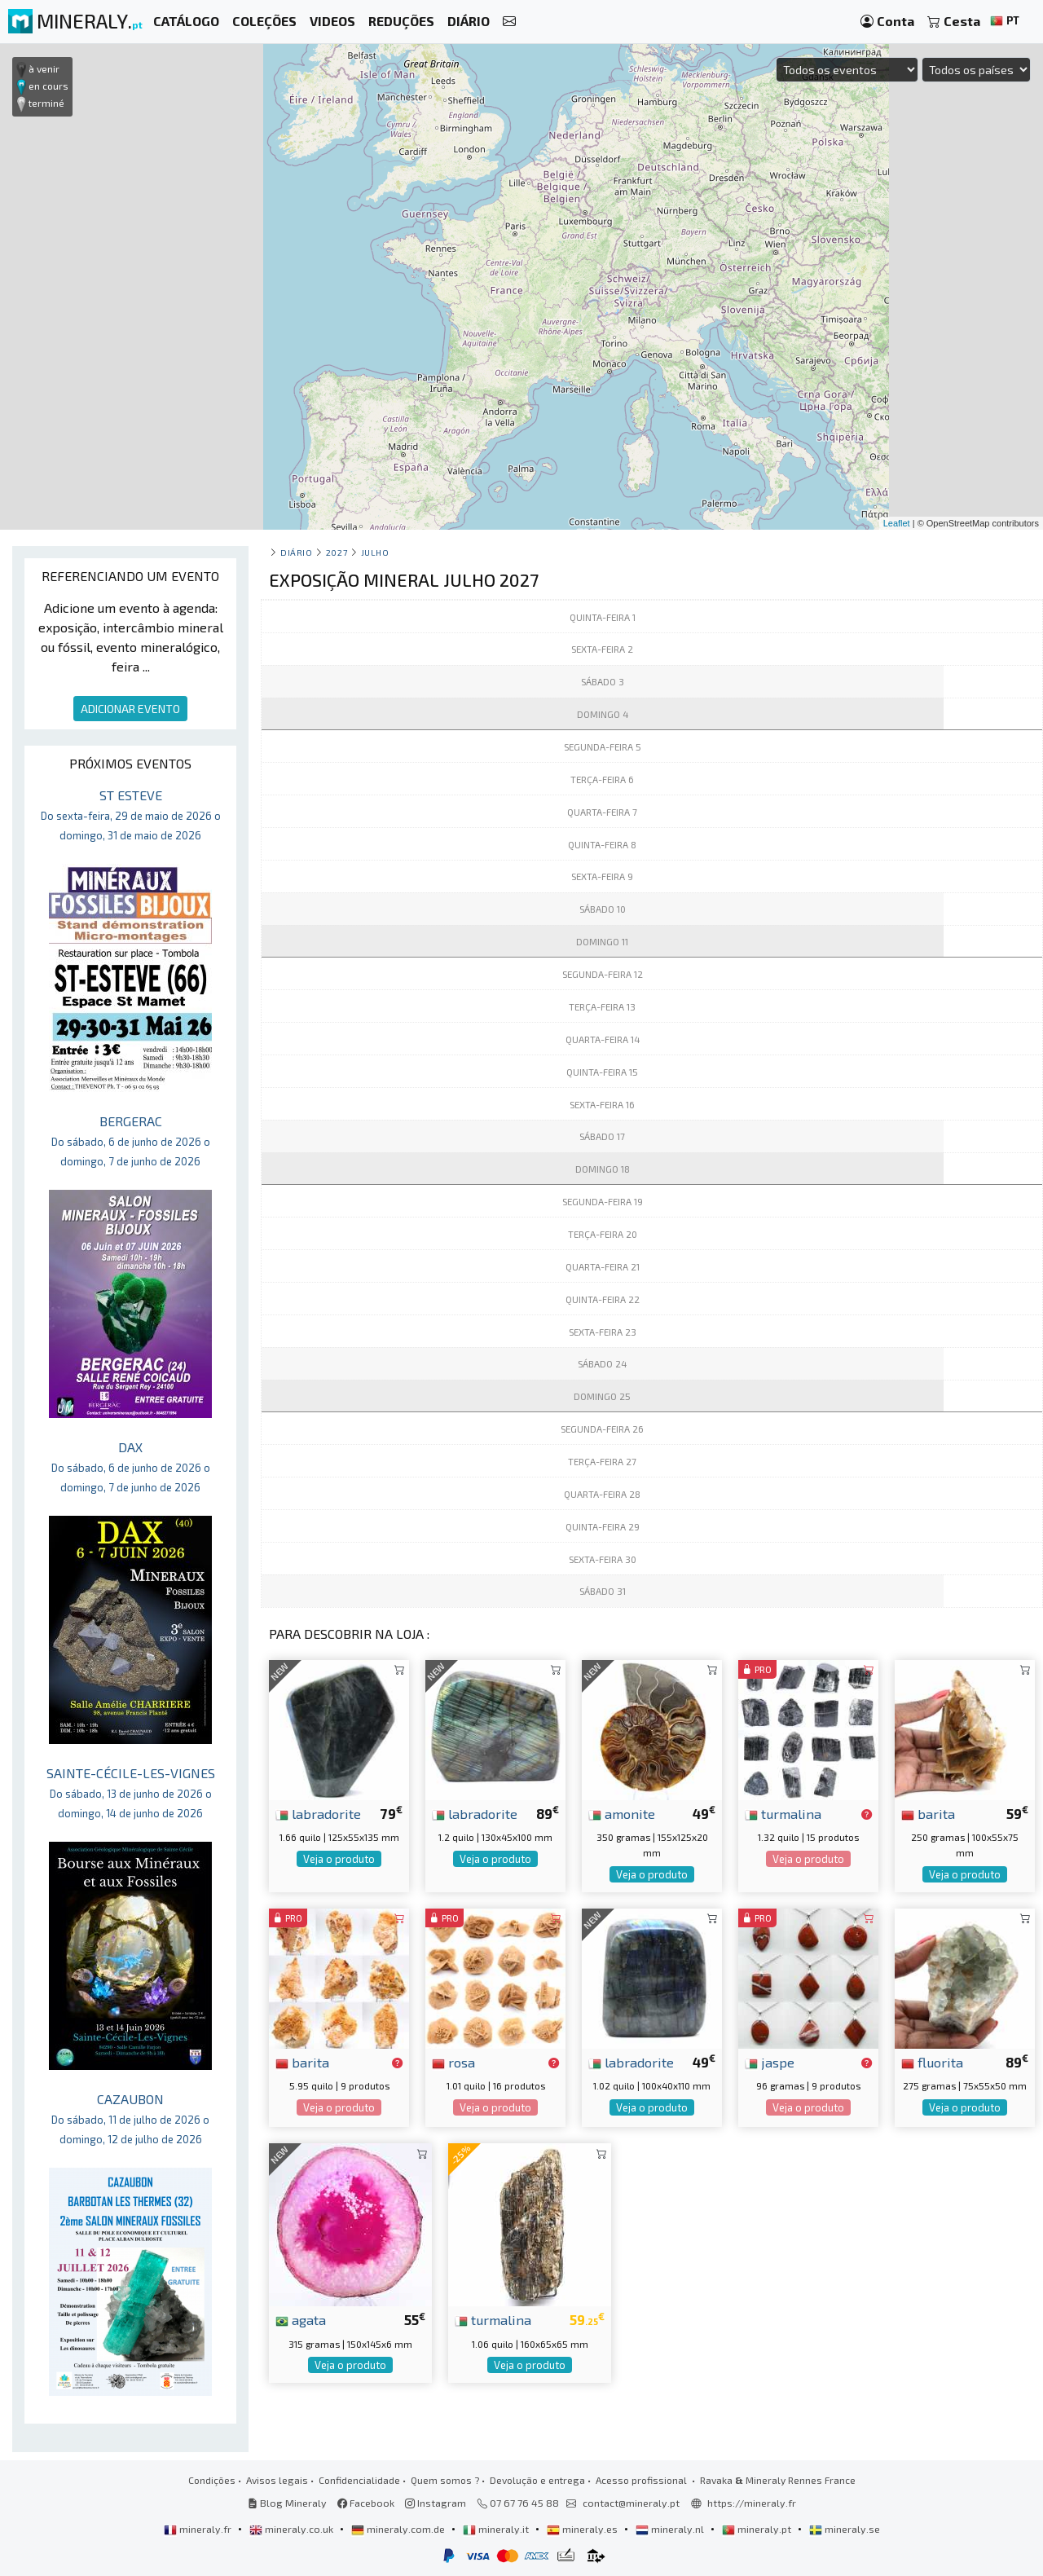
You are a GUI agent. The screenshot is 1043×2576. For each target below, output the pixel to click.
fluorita (932, 2062)
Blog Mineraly (287, 2502)
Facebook (365, 2502)
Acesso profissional (642, 2480)
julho (375, 552)
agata (300, 2319)
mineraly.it (497, 2528)
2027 (336, 552)
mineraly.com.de (399, 2528)
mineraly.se (844, 2528)
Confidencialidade (359, 2480)
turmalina (783, 1813)
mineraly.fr (199, 2528)
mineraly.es (583, 2528)
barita (928, 1813)
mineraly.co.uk (292, 2528)
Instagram (435, 2502)
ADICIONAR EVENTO (130, 709)
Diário (296, 552)
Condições (211, 2480)
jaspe (769, 2062)
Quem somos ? (445, 2480)
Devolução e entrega (537, 2480)
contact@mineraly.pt (631, 2502)
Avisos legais (277, 2480)
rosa (453, 2062)
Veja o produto (339, 1858)
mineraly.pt (758, 2528)
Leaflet (896, 523)
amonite (621, 1813)
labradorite (318, 1813)
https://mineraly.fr (751, 2502)
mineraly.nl (671, 2528)
